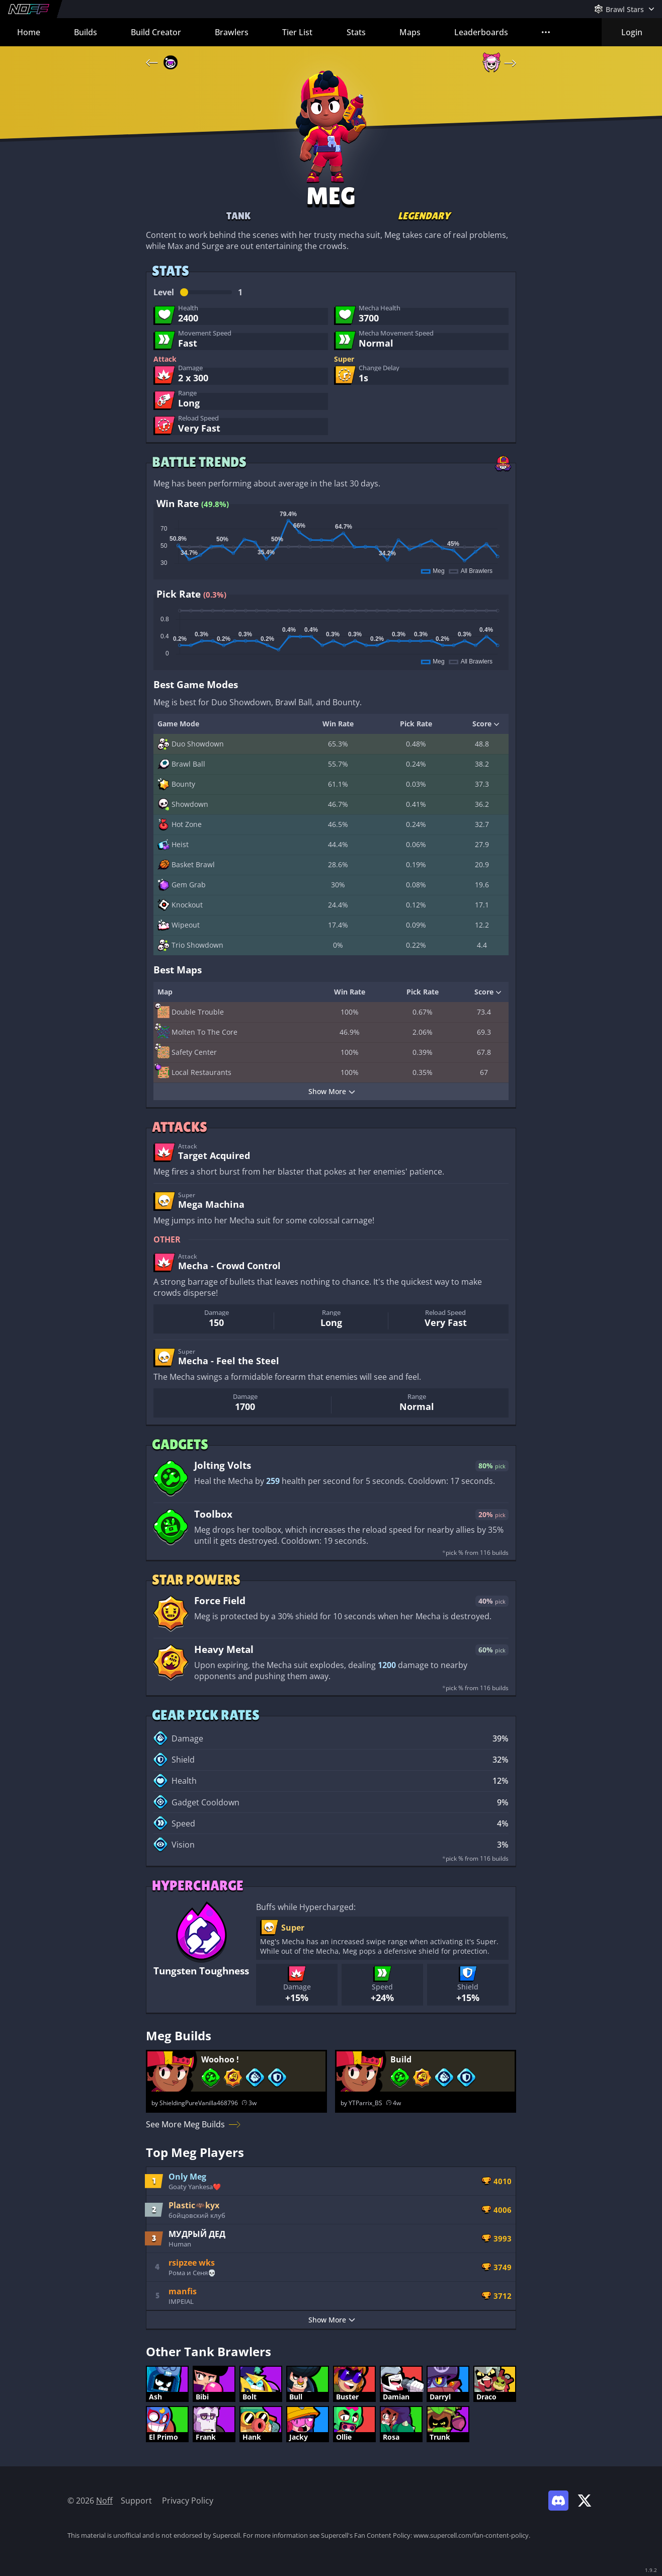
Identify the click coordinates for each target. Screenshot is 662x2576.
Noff (104, 2500)
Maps (410, 32)
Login (631, 32)
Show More (331, 1091)
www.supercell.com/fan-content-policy (471, 2535)
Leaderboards (481, 32)
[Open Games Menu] (624, 9)
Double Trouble (190, 1012)
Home (28, 32)
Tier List (297, 32)
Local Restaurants (194, 1072)
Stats (356, 32)
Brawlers (232, 32)
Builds (85, 32)
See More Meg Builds (193, 2124)
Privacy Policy (187, 2500)
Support (136, 2500)
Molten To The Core (197, 1032)
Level (197, 292)
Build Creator (156, 32)
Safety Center (187, 1052)
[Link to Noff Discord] (558, 2500)
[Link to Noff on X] (584, 2500)
